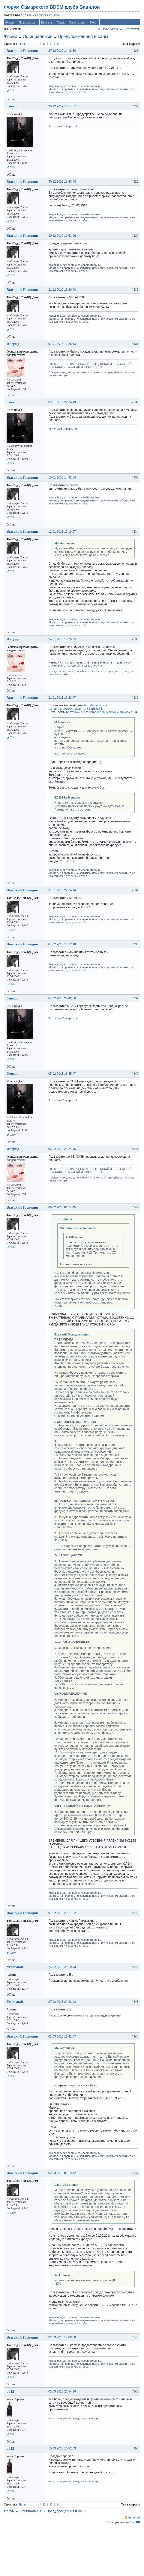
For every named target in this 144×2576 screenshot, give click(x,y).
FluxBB (133, 2569)
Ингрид (14, 349)
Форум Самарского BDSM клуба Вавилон (53, 9)
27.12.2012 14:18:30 (63, 53)
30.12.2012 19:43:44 (63, 187)
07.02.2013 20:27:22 (63, 1956)
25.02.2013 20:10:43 (63, 2010)
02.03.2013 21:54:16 (63, 2438)
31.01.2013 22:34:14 (63, 903)
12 (45, 46)
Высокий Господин (24, 53)
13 (52, 46)
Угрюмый (16, 2010)
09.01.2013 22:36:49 (63, 408)
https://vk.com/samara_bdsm (44, 17)
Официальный (39, 39)
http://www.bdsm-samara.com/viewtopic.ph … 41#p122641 (79, 716)
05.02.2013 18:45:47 (63, 1086)
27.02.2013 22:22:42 (63, 2045)
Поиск (62, 25)
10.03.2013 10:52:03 (63, 2495)
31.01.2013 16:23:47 (63, 707)
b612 (11, 2438)
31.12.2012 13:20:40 (63, 295)
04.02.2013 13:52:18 (63, 957)
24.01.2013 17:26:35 (63, 648)
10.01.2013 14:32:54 (63, 483)
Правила (47, 25)
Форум (11, 25)
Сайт (14, 93)
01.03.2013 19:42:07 (63, 2079)
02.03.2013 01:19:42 (63, 2216)
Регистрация (78, 25)
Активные (115, 31)
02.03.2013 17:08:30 (63, 2384)
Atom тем (133, 2564)
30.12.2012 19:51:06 (63, 241)
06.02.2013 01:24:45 (63, 1220)
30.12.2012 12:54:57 (63, 112)
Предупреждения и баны (84, 39)
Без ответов (131, 31)
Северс (14, 112)
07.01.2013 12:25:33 (63, 349)
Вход (94, 25)
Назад (24, 46)
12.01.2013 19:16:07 (63, 537)
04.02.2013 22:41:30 (63, 1011)
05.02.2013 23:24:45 (63, 1161)
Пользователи (29, 25)
